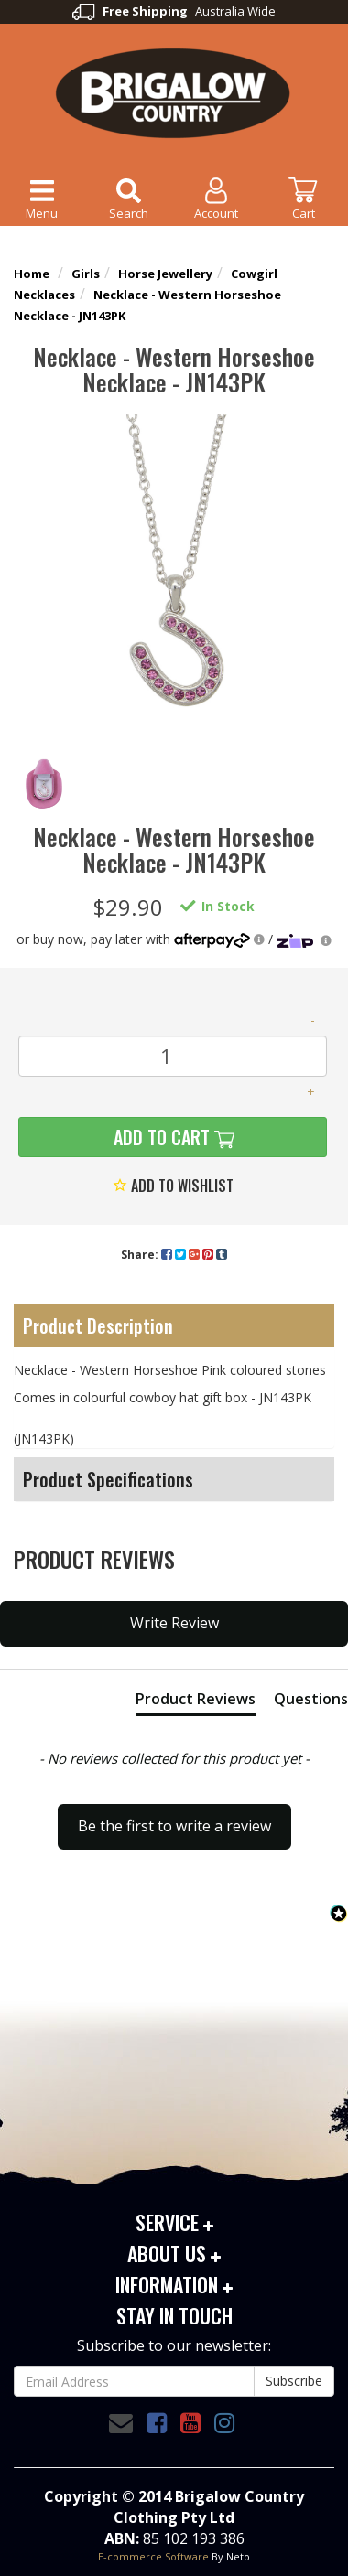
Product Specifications (108, 1479)
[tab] (196, 1702)
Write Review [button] (174, 1623)
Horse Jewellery (165, 273)
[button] (174, 1818)
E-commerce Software (153, 2556)
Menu (42, 196)
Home (31, 273)
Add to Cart (159, 1137)
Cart (303, 196)
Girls (85, 273)
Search (128, 196)
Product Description (98, 1325)
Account (216, 196)
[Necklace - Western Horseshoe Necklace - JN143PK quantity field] (172, 1056)
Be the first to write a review (174, 1826)
